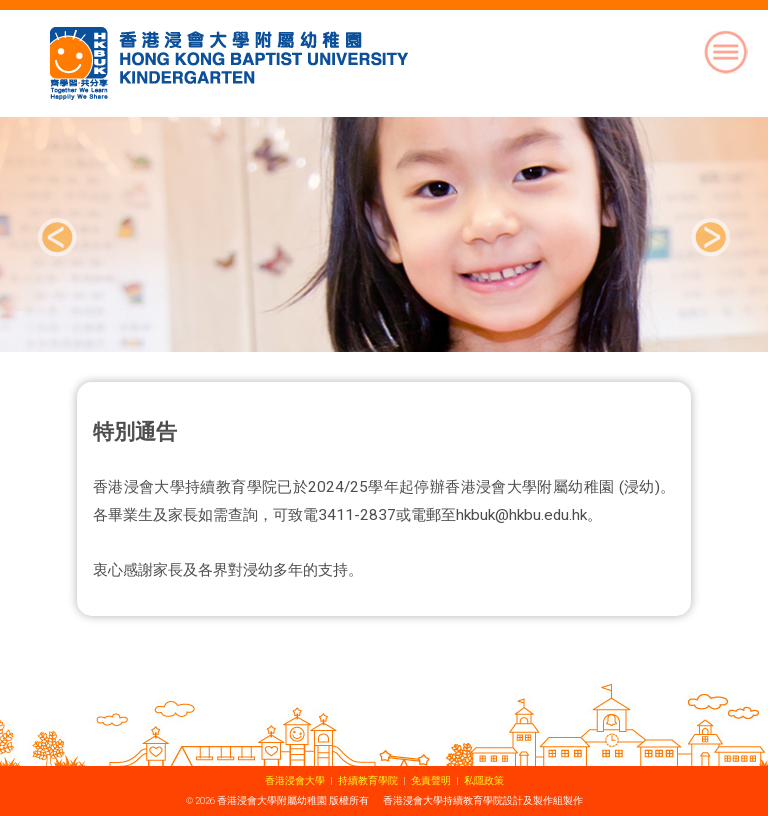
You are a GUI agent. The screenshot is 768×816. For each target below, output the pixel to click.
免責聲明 (431, 780)
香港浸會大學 (295, 780)
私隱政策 (484, 780)
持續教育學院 (368, 780)
